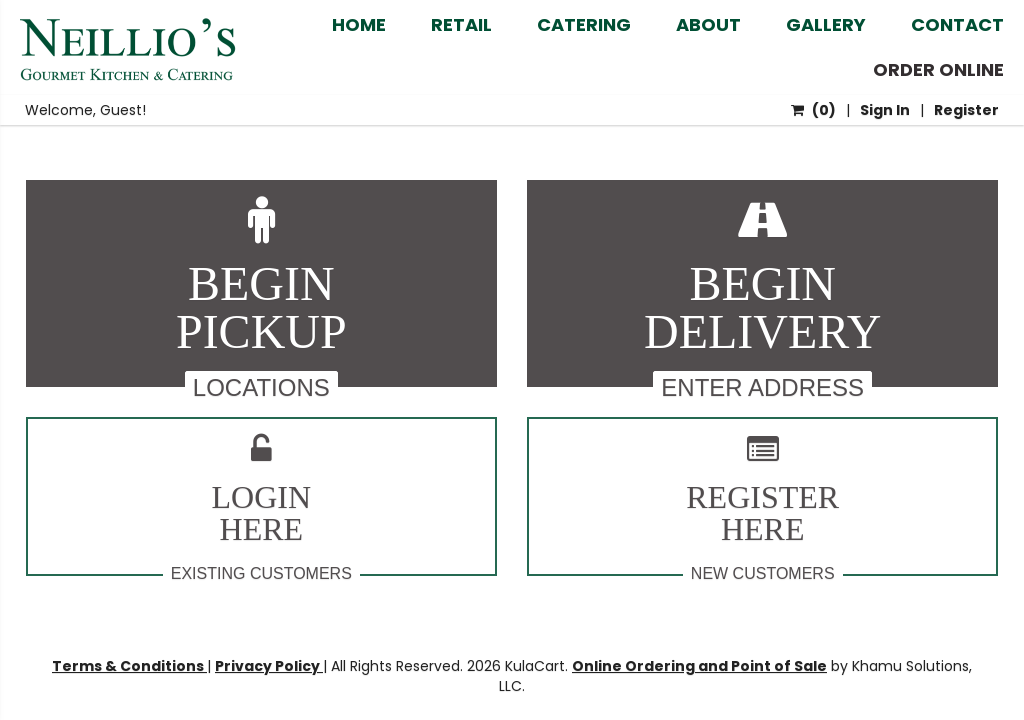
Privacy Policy (269, 666)
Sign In (885, 110)
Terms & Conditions (129, 666)
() (813, 110)
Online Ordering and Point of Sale (699, 666)
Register (966, 110)
